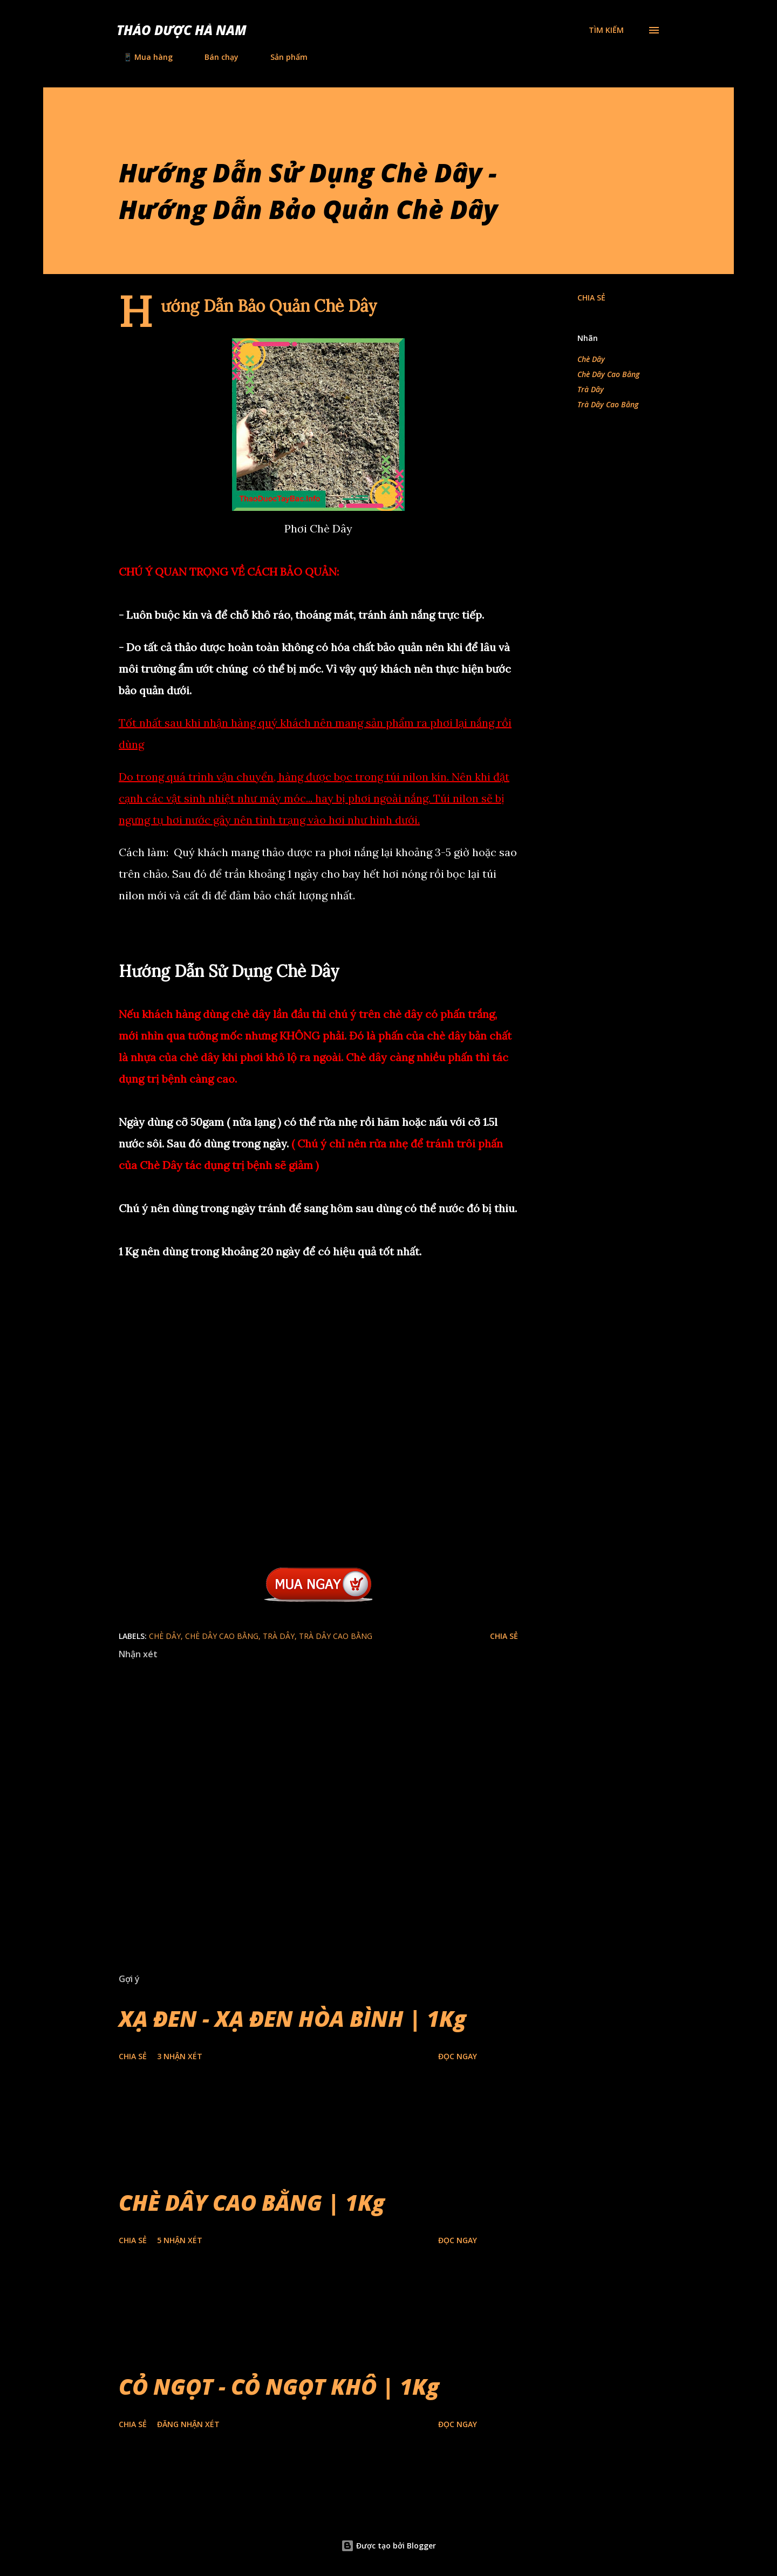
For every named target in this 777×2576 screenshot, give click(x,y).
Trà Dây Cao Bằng (607, 404)
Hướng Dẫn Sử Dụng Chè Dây (229, 971)
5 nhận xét (179, 2240)
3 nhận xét (179, 2056)
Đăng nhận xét (188, 2424)
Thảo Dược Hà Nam (182, 30)
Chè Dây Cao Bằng (608, 374)
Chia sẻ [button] (591, 297)
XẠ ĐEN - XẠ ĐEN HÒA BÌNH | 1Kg (292, 2018)
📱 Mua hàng (141, 57)
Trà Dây (590, 389)
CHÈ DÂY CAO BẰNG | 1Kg (252, 2202)
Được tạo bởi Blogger (388, 2545)
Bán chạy (215, 57)
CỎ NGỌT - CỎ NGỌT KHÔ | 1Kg (279, 2386)
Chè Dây (591, 359)
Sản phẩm (282, 57)
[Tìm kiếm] (606, 30)
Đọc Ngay (457, 2056)
